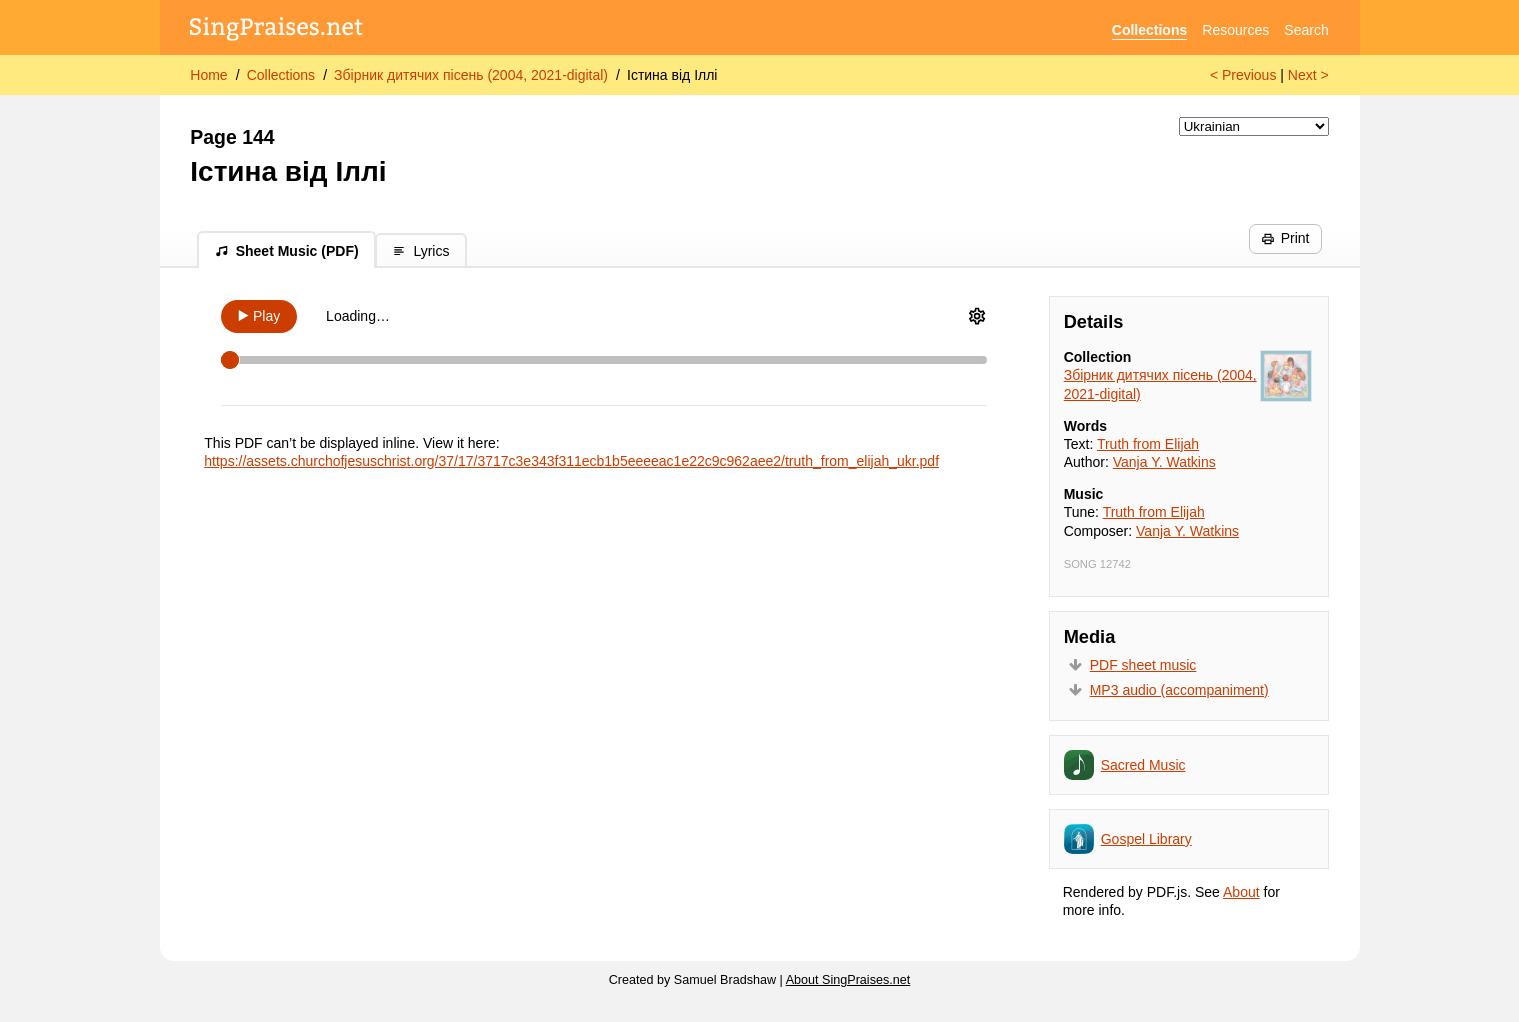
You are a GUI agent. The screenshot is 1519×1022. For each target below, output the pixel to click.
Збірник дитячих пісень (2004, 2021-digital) (471, 75)
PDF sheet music (1143, 665)
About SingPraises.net (848, 980)
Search (1306, 30)
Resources (1235, 30)
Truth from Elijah (1148, 444)
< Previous (1243, 75)
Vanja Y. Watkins (1164, 462)
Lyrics (420, 251)
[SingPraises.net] (276, 30)
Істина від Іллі (672, 75)
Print (1285, 238)
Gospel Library (1146, 839)
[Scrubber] (604, 360)
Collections (1149, 30)
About (1241, 892)
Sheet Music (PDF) (287, 251)
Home (208, 75)
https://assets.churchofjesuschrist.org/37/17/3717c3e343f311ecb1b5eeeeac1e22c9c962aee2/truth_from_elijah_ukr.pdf (571, 461)
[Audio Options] (977, 316)
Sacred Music (1143, 765)
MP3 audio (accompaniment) (1179, 690)
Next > (1308, 75)
